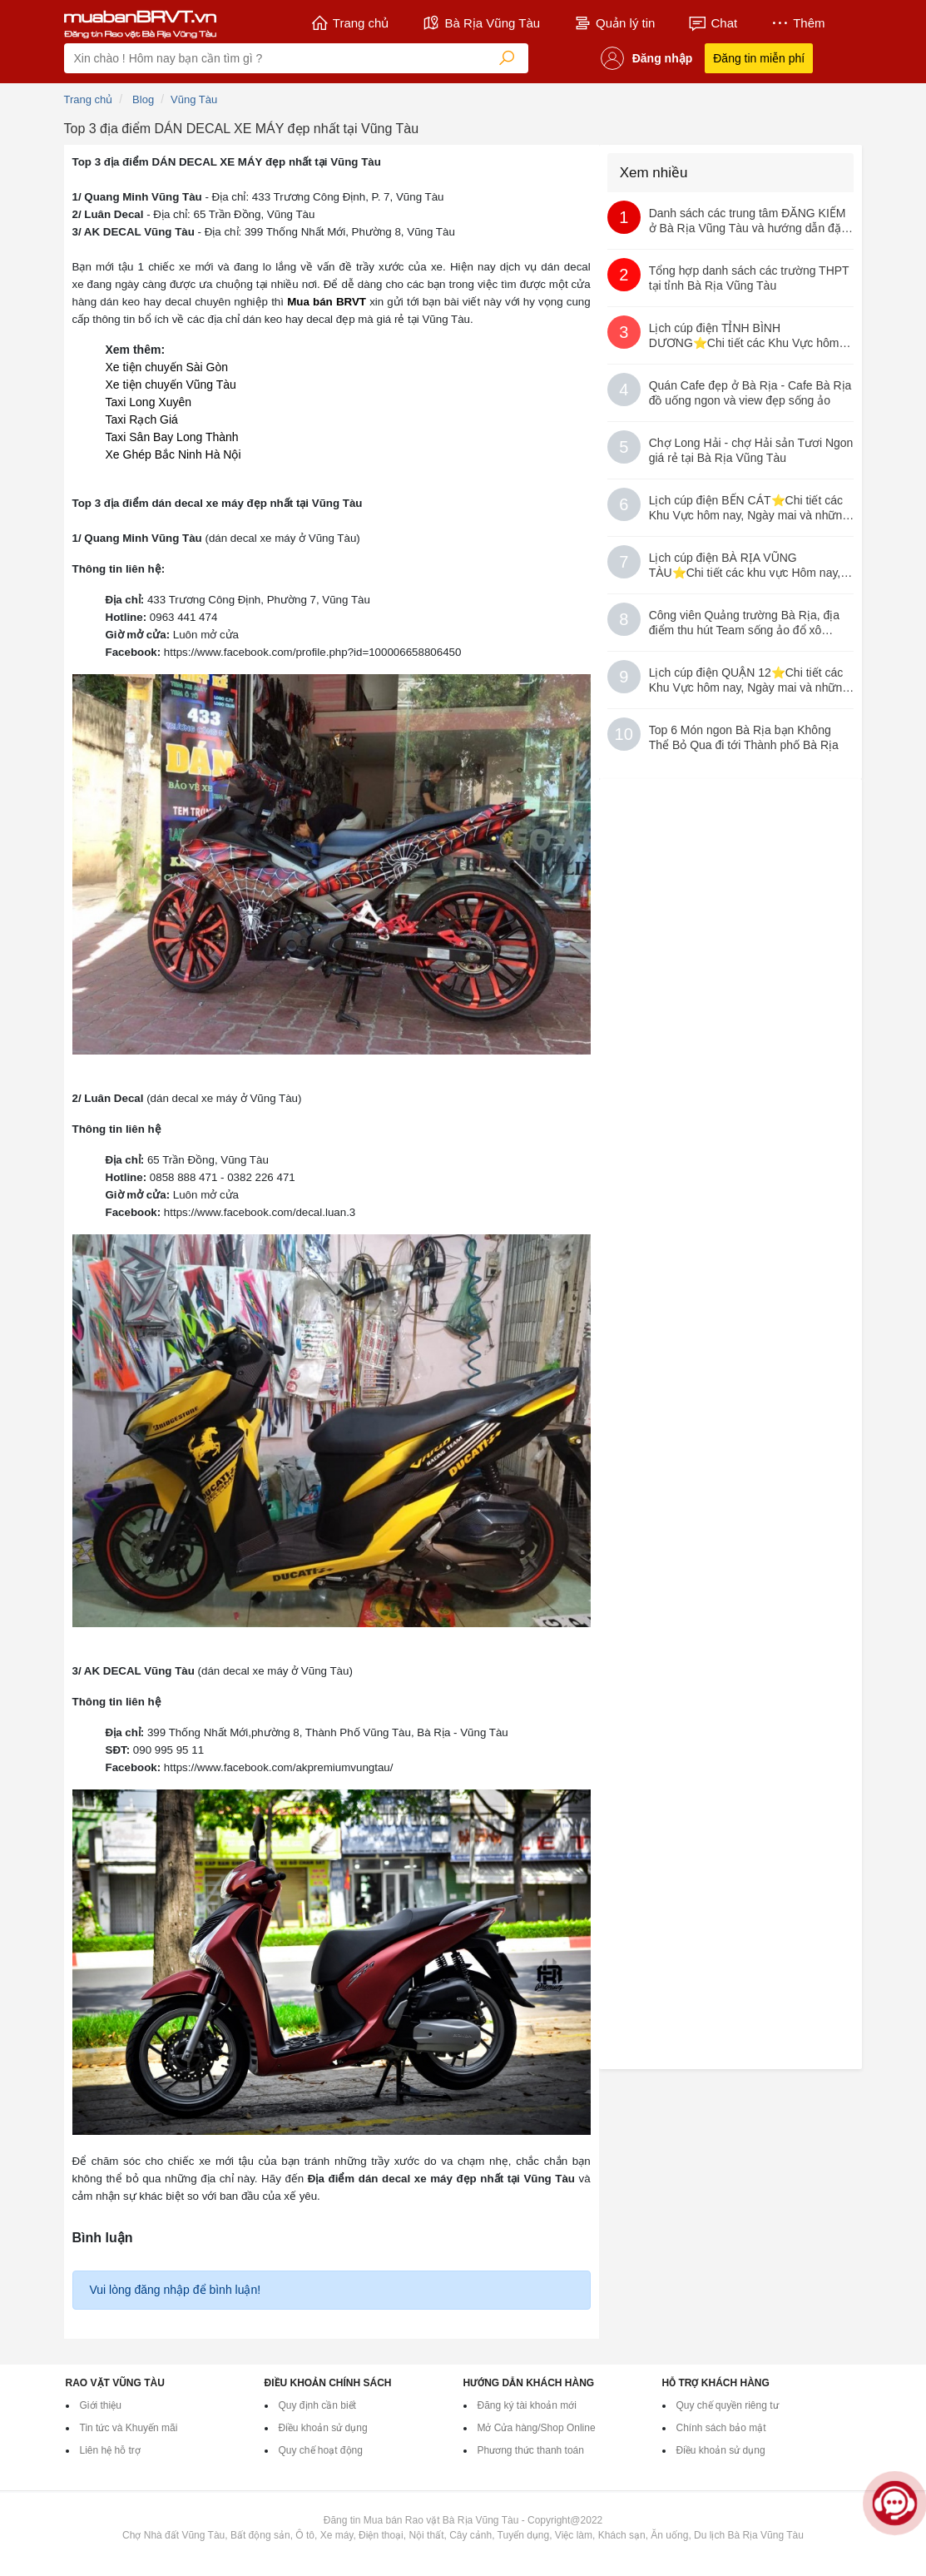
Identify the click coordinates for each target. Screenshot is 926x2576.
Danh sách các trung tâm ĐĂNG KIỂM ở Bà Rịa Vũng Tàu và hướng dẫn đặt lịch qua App (747, 221)
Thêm (797, 23)
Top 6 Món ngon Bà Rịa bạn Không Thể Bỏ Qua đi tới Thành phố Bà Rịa (744, 737)
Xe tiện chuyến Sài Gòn (167, 367)
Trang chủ (349, 23)
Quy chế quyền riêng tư (727, 2405)
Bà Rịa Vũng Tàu (481, 23)
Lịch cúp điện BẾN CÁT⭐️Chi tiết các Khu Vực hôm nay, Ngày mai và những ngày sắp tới (749, 508)
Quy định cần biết (317, 2405)
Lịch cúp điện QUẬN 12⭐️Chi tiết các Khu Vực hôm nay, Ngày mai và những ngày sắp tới (749, 680)
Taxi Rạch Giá (142, 419)
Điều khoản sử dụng (323, 2428)
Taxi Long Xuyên (149, 402)
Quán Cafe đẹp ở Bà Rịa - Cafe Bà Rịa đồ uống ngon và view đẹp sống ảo (750, 393)
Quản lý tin (614, 23)
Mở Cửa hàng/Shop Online (537, 2428)
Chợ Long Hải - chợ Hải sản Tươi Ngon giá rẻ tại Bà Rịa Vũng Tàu (751, 450)
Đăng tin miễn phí (759, 58)
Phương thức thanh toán (531, 2450)
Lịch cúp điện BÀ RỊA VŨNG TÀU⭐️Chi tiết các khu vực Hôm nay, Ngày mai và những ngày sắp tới (745, 565)
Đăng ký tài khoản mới (527, 2405)
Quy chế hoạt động (321, 2450)
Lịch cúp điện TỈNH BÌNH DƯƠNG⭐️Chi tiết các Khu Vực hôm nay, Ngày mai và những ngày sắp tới (745, 335)
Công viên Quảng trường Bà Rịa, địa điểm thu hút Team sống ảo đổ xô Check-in (744, 623)
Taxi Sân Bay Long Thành (172, 437)
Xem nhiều (654, 173)
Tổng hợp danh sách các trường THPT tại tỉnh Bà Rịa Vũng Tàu (749, 278)
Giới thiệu (100, 2405)
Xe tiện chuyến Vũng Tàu (171, 384)
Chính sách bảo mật (721, 2428)
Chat (712, 23)
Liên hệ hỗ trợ (110, 2450)
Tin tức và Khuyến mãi (129, 2428)
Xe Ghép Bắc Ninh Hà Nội (173, 454)
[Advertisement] (732, 912)
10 (624, 734)
